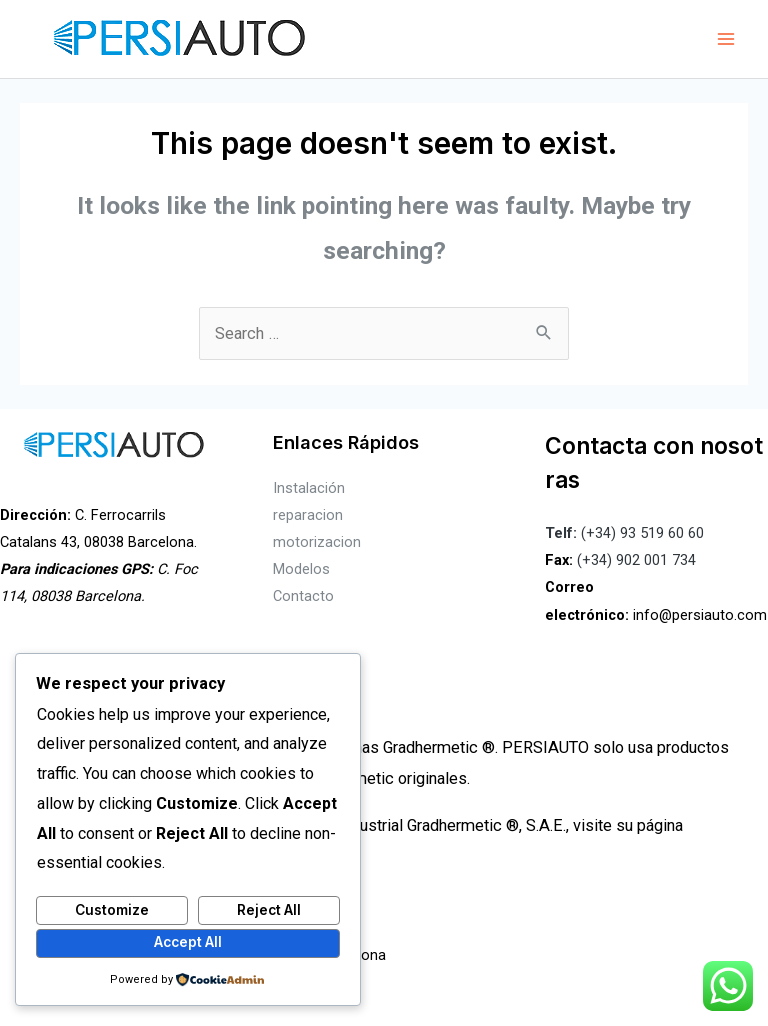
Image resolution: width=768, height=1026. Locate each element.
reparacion (308, 515)
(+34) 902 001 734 (636, 560)
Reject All (269, 910)
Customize (112, 910)
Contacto (303, 596)
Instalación (309, 488)
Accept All (188, 942)
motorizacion (317, 542)
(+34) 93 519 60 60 (624, 533)
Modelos (301, 569)
